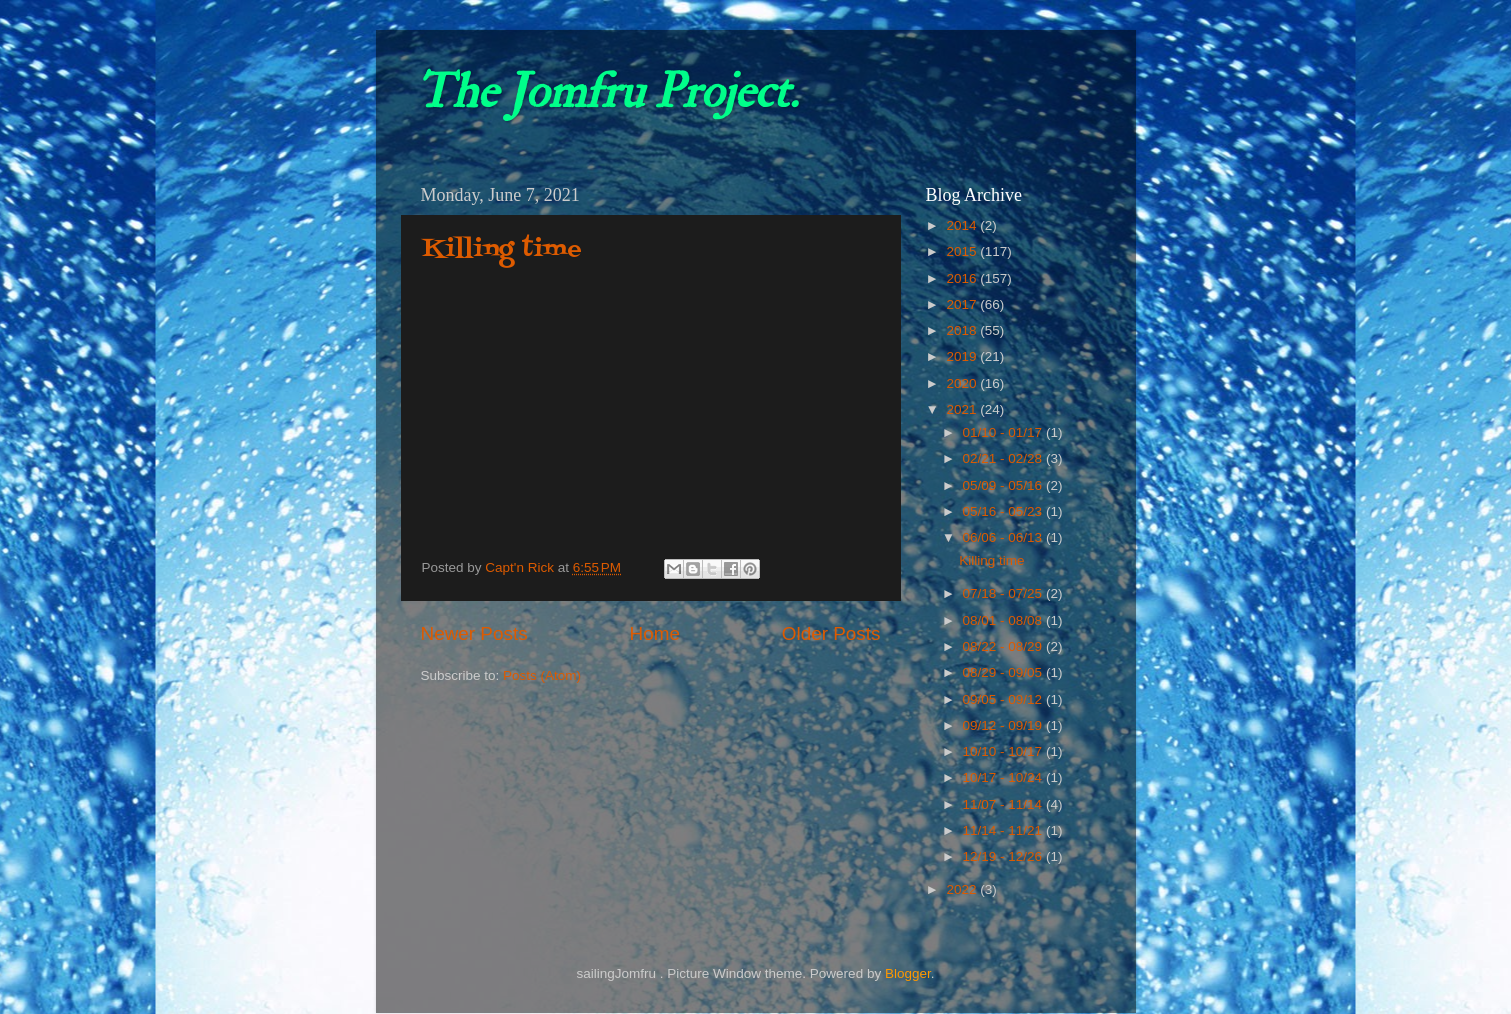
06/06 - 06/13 (1004, 537)
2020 (963, 383)
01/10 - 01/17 (1004, 432)
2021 (963, 409)
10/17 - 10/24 (1004, 777)
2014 (963, 225)
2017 (963, 304)
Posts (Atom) (542, 675)
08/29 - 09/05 (1004, 672)
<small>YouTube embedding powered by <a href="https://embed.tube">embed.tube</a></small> (651, 417)
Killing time (502, 249)
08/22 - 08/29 (1004, 646)
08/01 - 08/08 (1004, 620)
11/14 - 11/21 (1004, 830)
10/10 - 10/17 (1004, 751)
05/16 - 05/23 (1004, 511)
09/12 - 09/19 (1004, 725)
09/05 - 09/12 (1004, 699)
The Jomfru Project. (607, 92)
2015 (963, 251)
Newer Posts (474, 633)
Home (655, 633)
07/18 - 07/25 (1004, 593)
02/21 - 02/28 (1004, 458)
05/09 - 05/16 (1004, 485)
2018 (963, 330)
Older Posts (831, 633)
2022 (963, 889)
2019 (963, 356)
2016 (963, 278)
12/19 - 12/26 (1004, 856)
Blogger (908, 973)
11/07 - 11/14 (1004, 804)
